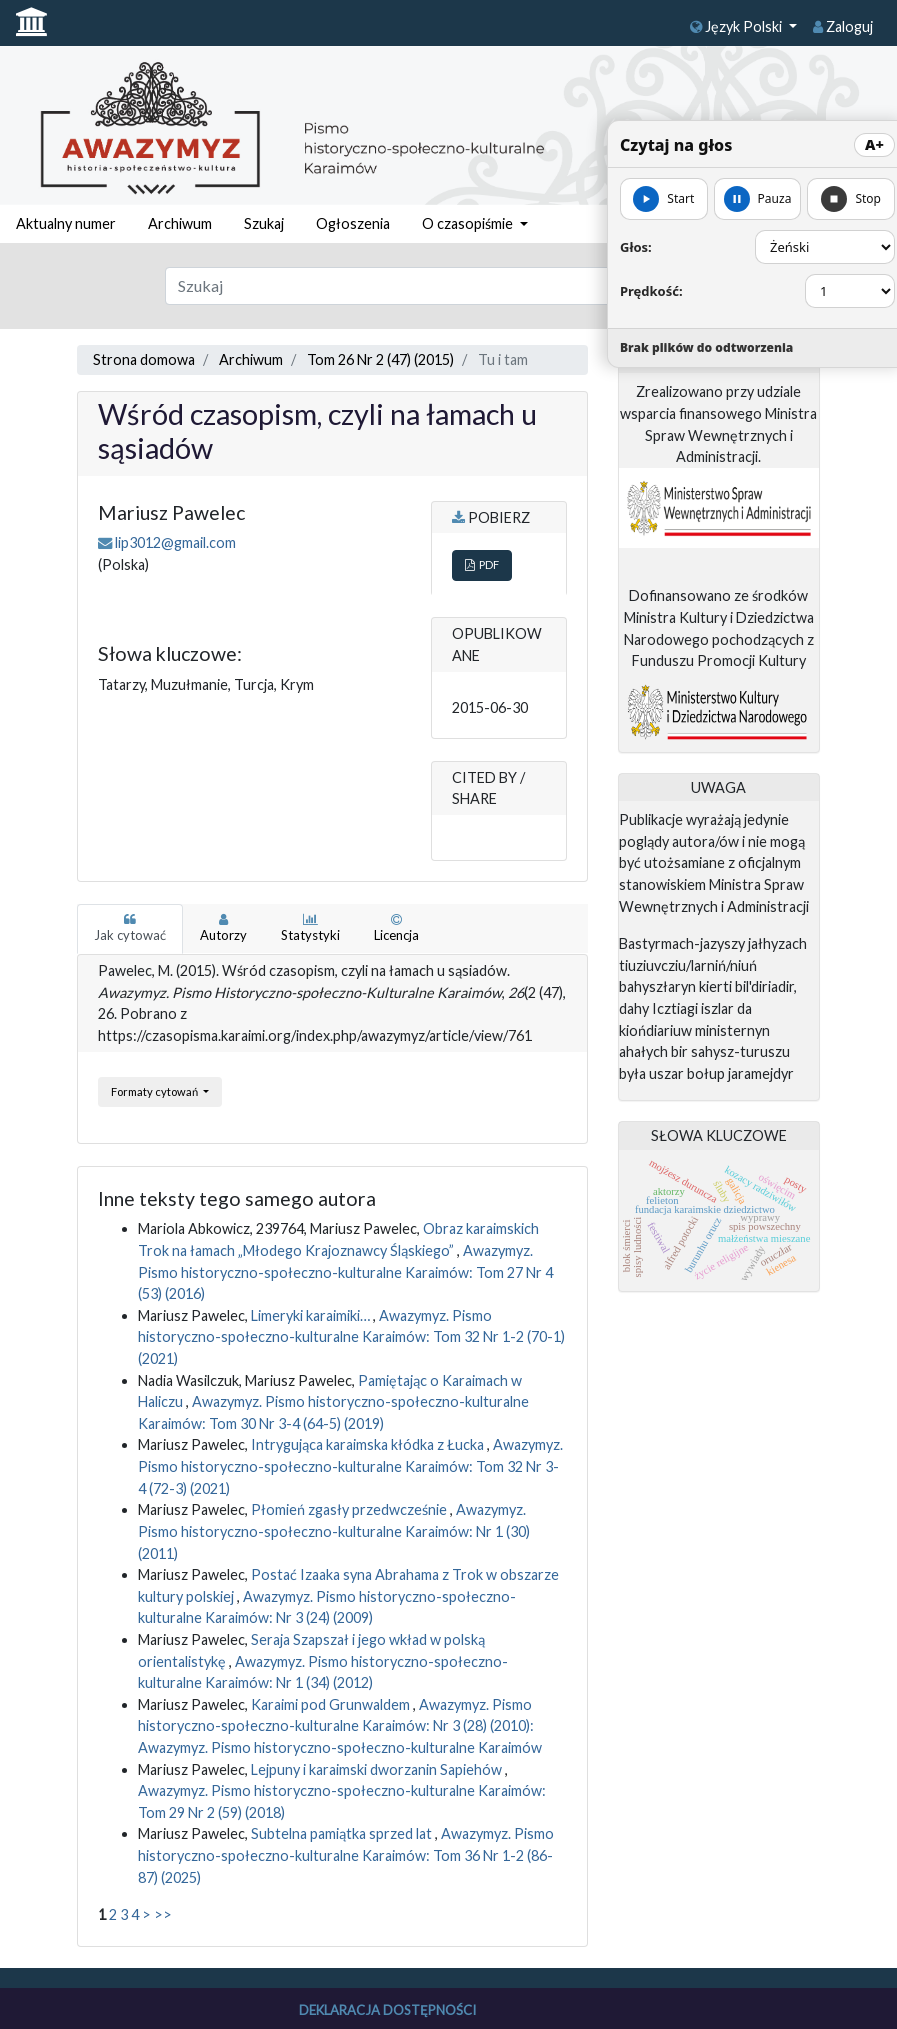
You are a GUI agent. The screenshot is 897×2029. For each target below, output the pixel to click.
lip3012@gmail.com (175, 542)
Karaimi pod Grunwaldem (332, 1704)
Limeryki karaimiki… (312, 1315)
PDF (482, 564)
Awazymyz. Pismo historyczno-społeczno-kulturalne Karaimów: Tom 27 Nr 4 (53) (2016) (345, 1272)
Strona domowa (144, 359)
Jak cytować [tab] (130, 928)
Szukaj (264, 223)
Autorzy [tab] (223, 928)
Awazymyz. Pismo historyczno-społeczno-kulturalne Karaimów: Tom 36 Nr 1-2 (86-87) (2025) (346, 1855)
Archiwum (180, 223)
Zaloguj (843, 26)
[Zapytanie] (411, 286)
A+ (874, 144)
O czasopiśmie (469, 223)
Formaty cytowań (155, 1091)
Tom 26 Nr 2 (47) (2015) (380, 359)
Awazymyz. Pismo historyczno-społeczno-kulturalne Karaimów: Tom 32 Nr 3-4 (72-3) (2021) (350, 1466)
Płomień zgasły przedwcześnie (350, 1509)
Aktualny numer (66, 223)
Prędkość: (651, 291)
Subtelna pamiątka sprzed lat (343, 1833)
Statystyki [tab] (310, 928)
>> (163, 1914)
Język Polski (737, 26)
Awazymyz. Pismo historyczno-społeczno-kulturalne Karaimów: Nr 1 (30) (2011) (334, 1531)
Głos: (636, 247)
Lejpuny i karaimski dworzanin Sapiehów (378, 1769)
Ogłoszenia (353, 223)
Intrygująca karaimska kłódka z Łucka (369, 1444)
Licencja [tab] (396, 928)
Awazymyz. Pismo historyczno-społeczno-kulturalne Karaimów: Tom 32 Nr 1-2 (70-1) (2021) (351, 1337)
